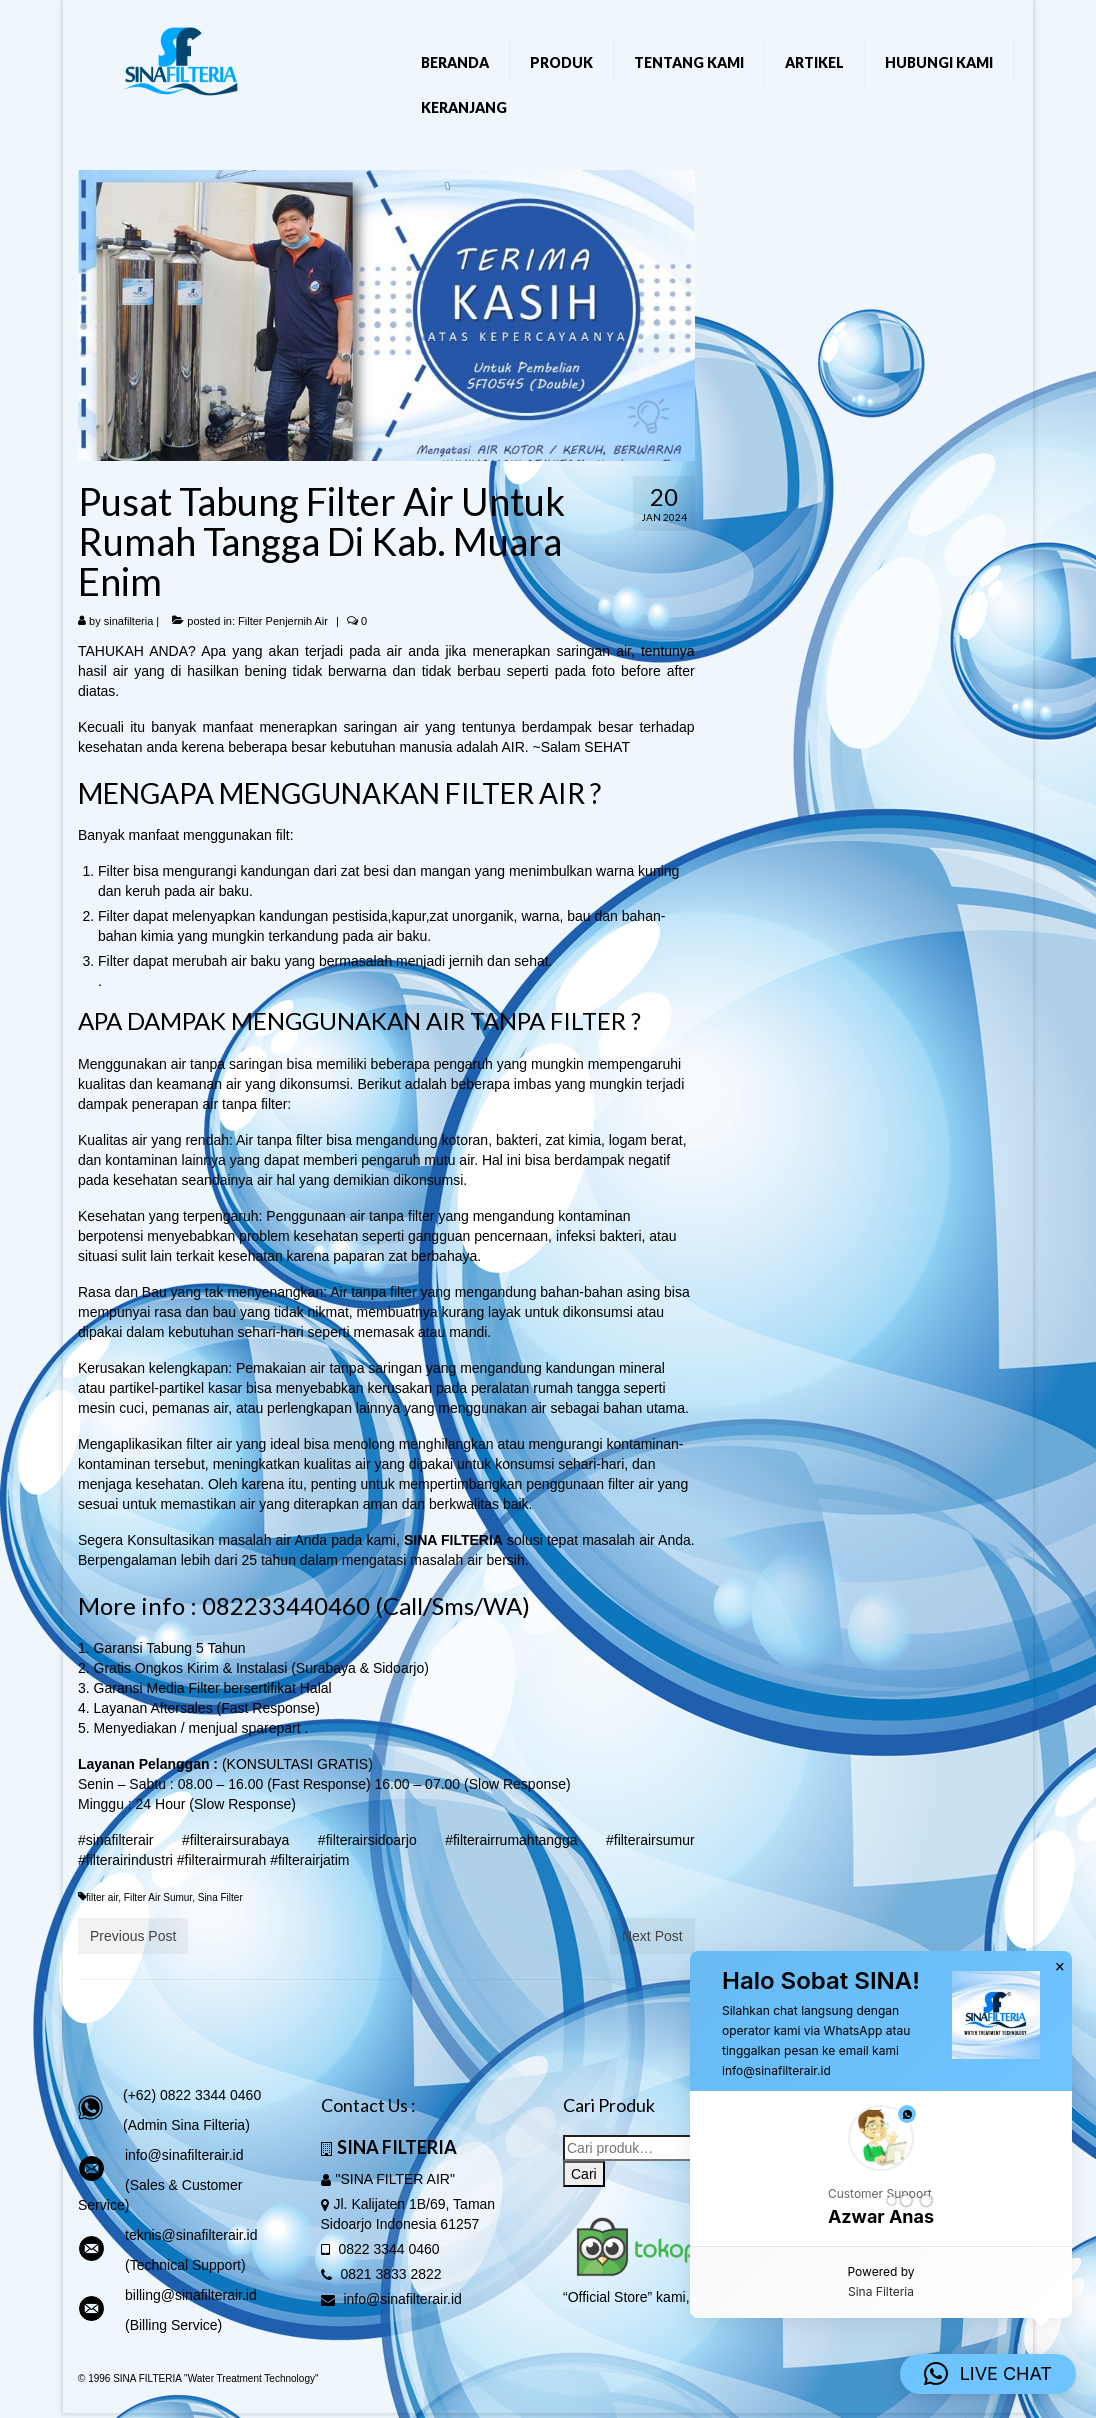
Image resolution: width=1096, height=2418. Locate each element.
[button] (881, 2168)
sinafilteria (129, 621)
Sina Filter (220, 1897)
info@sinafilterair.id (184, 2155)
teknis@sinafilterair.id (191, 2235)
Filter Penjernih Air (283, 621)
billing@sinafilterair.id (191, 2295)
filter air (102, 1897)
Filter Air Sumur (158, 1897)
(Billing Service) (173, 2325)
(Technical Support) (185, 2265)
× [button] (1060, 1967)
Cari (584, 2174)
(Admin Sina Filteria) (186, 2125)
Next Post (652, 1936)
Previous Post (133, 1936)
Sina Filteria (881, 2291)
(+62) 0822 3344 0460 (192, 2095)
